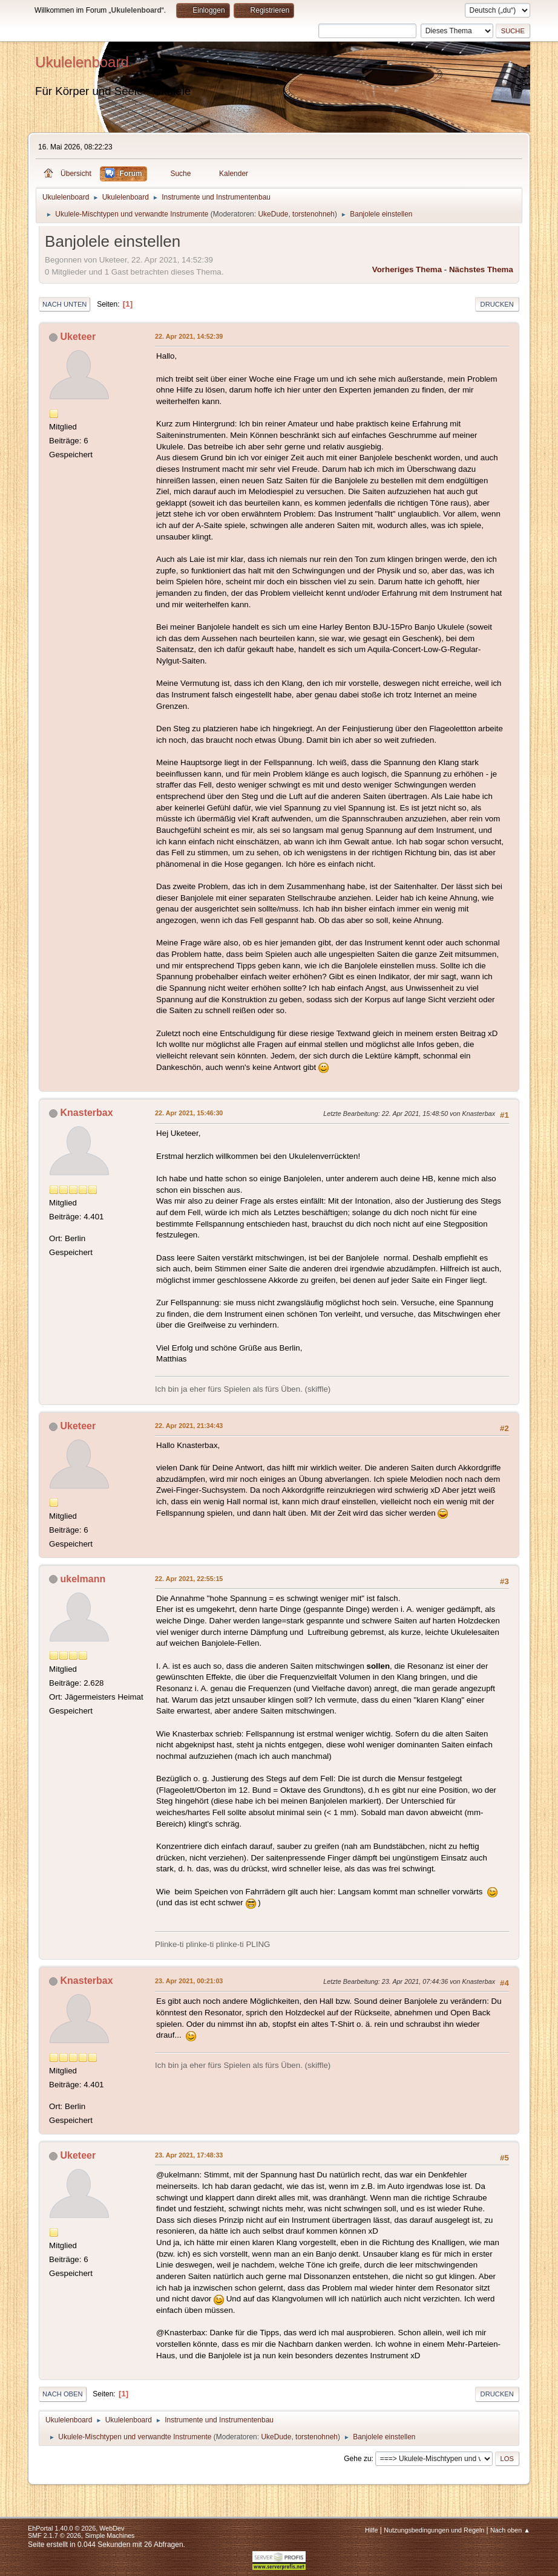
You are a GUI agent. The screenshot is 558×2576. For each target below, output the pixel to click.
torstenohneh (313, 214)
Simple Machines (109, 2535)
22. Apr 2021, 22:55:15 (189, 1578)
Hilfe (371, 2530)
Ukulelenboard (82, 62)
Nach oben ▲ (510, 2530)
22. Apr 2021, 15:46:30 (189, 1113)
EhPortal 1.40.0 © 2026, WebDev (76, 2528)
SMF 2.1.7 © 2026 (54, 2535)
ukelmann (83, 1579)
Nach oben (62, 2394)
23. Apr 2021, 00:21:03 (189, 1980)
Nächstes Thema (481, 269)
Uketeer (78, 336)
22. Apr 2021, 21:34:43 (189, 1425)
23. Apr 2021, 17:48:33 (189, 2155)
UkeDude (273, 214)
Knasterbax (87, 1112)
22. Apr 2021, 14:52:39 (189, 336)
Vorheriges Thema (407, 269)
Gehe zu (357, 2458)
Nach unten (64, 304)
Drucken (497, 304)
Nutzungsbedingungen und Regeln (434, 2530)
